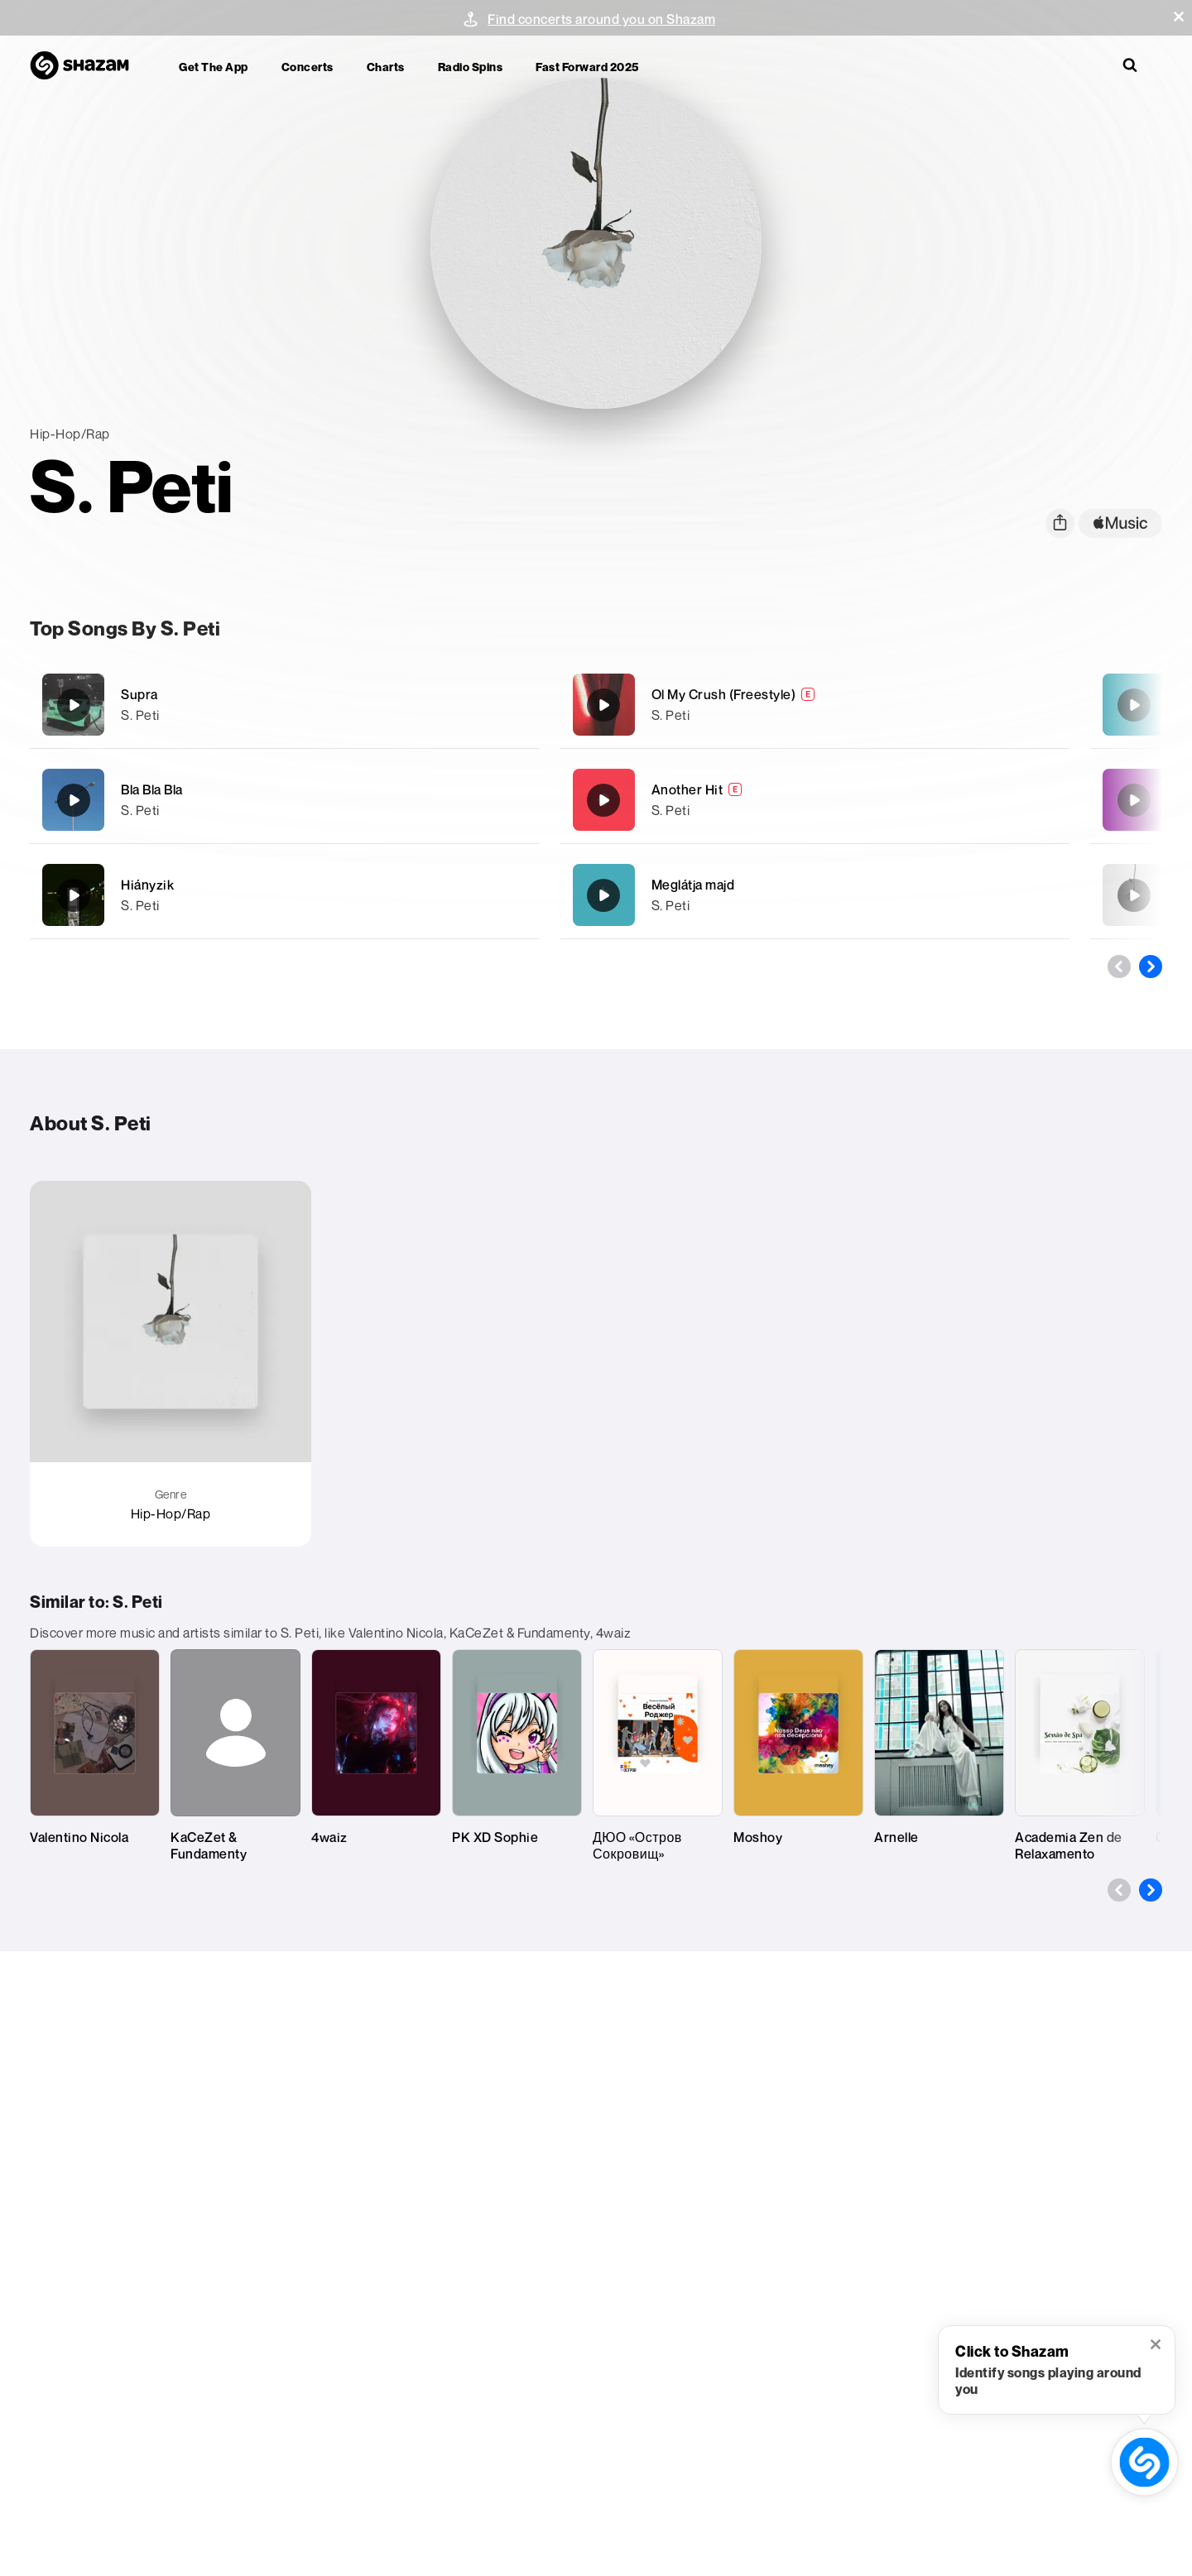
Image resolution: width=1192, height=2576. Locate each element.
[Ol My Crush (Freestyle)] (815, 704)
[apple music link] (1120, 523)
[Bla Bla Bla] (285, 799)
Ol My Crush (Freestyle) (723, 694)
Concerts (307, 67)
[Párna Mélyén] (1134, 895)
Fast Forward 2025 (587, 67)
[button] (1179, 16)
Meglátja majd (693, 884)
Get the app (213, 67)
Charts (386, 67)
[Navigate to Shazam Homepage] (88, 66)
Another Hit (687, 789)
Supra (139, 694)
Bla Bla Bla (152, 789)
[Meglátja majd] (815, 894)
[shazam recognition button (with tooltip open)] (1144, 2462)
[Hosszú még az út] (1134, 800)
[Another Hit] (815, 799)
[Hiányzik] (285, 894)
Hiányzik (147, 884)
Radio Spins (470, 67)
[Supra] (285, 704)
